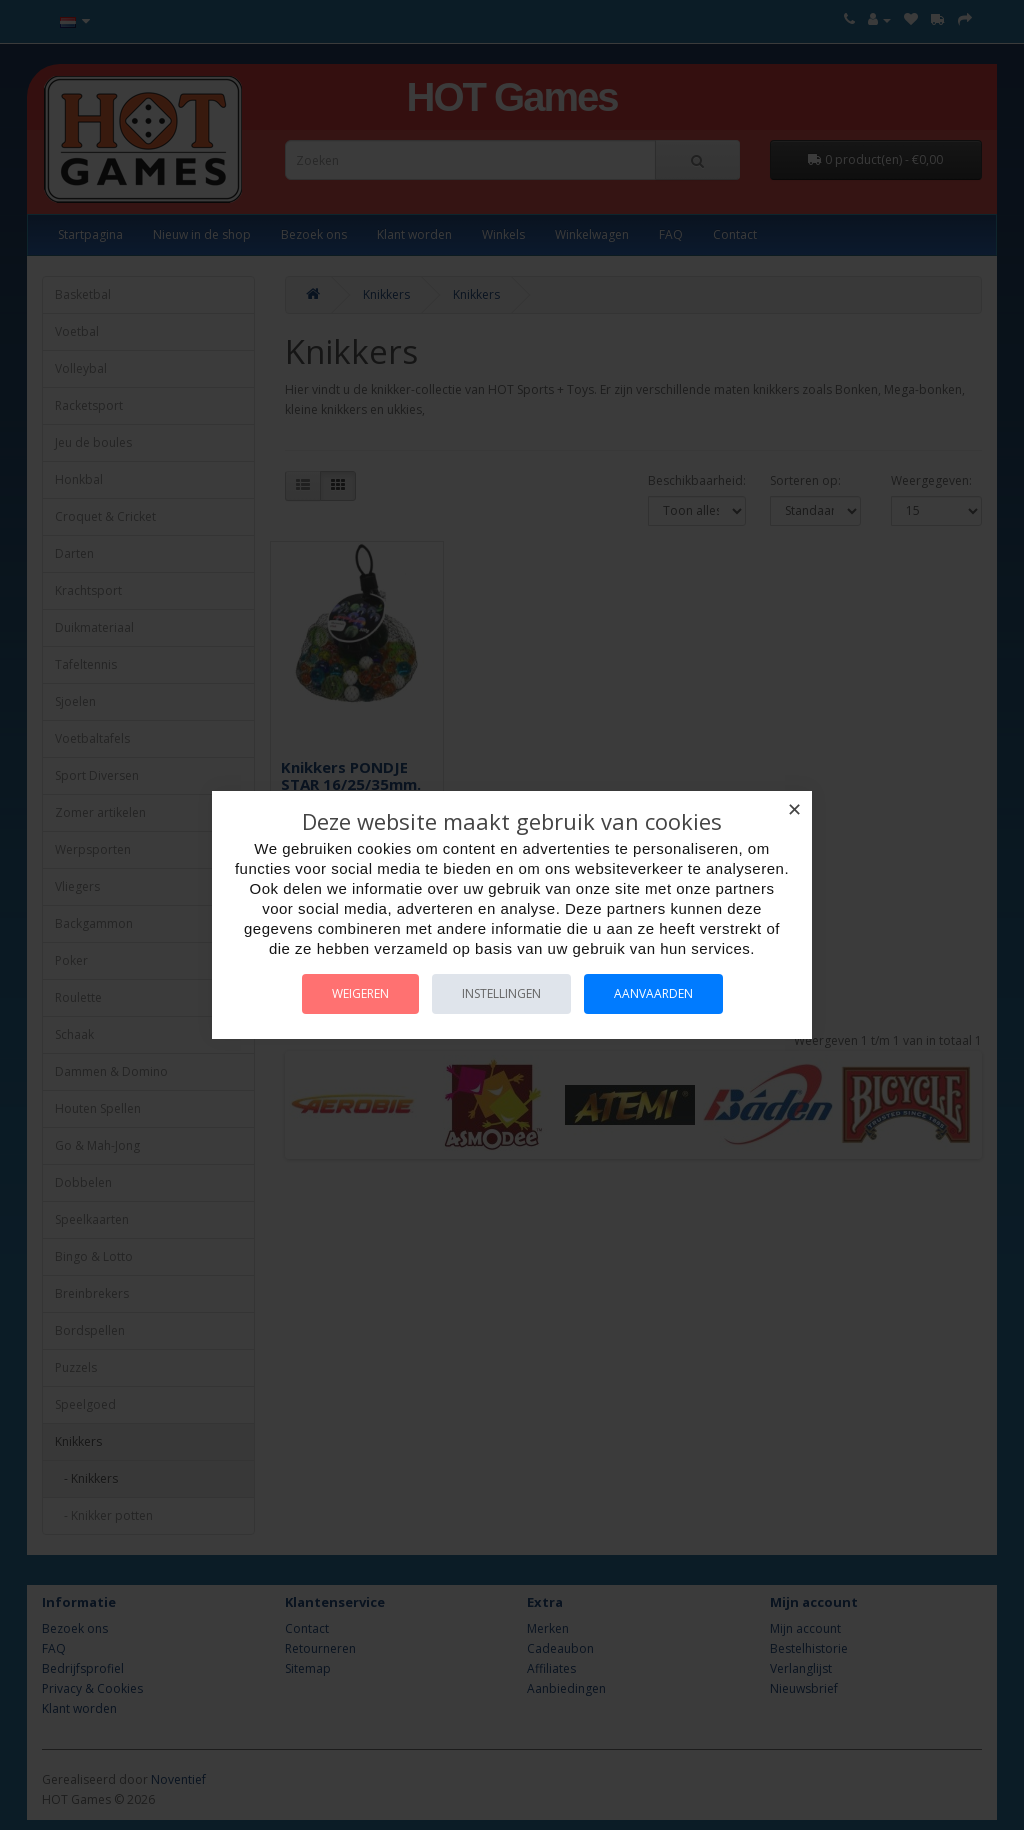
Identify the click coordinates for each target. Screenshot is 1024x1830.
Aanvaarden (653, 993)
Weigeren (360, 993)
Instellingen (501, 993)
